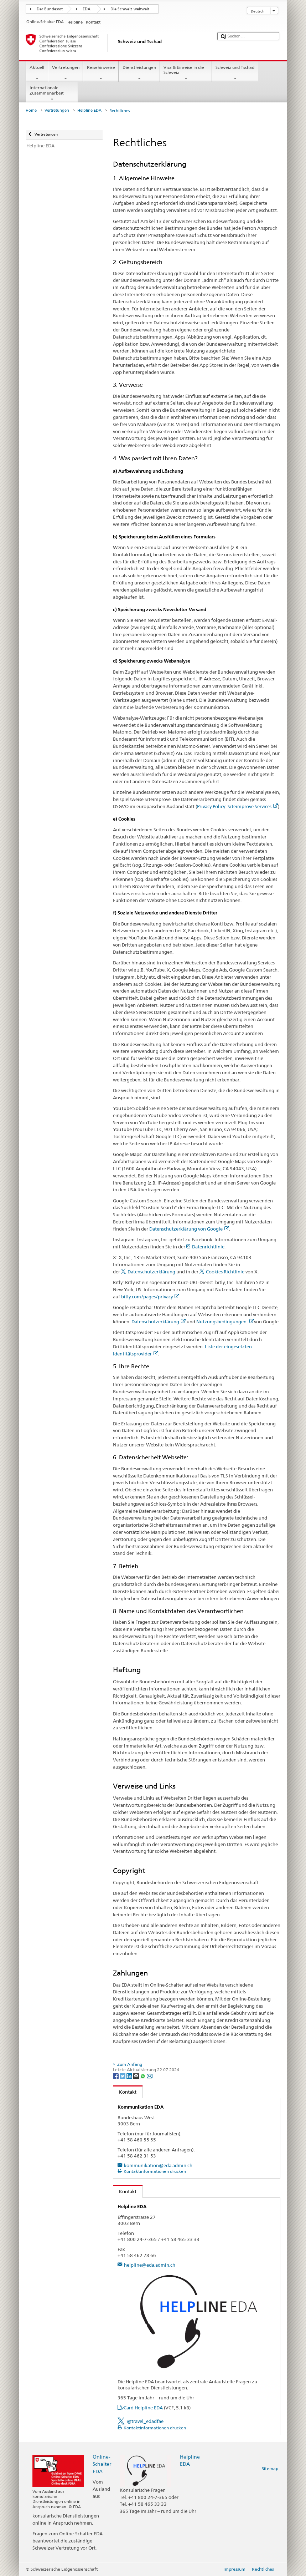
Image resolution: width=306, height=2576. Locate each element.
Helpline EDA (89, 110)
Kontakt (125, 2092)
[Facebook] (116, 2075)
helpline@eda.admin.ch (149, 2265)
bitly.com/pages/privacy (150, 1296)
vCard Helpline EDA (156, 2407)
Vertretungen (65, 73)
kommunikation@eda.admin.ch (158, 2165)
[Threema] (136, 2075)
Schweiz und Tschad (235, 73)
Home (31, 110)
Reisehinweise (100, 73)
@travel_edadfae (145, 2421)
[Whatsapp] (143, 2075)
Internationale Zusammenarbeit (52, 93)
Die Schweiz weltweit (129, 9)
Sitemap (270, 2468)
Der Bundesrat (50, 9)
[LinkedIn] (129, 2075)
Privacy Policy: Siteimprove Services (237, 806)
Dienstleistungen (139, 73)
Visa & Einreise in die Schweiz (186, 73)
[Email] (149, 2075)
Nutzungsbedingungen (225, 1321)
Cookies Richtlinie (225, 1271)
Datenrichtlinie (208, 1246)
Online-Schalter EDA (102, 2464)
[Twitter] (123, 2075)
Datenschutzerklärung (151, 1271)
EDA (86, 9)
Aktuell (37, 73)
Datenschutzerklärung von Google (189, 1229)
